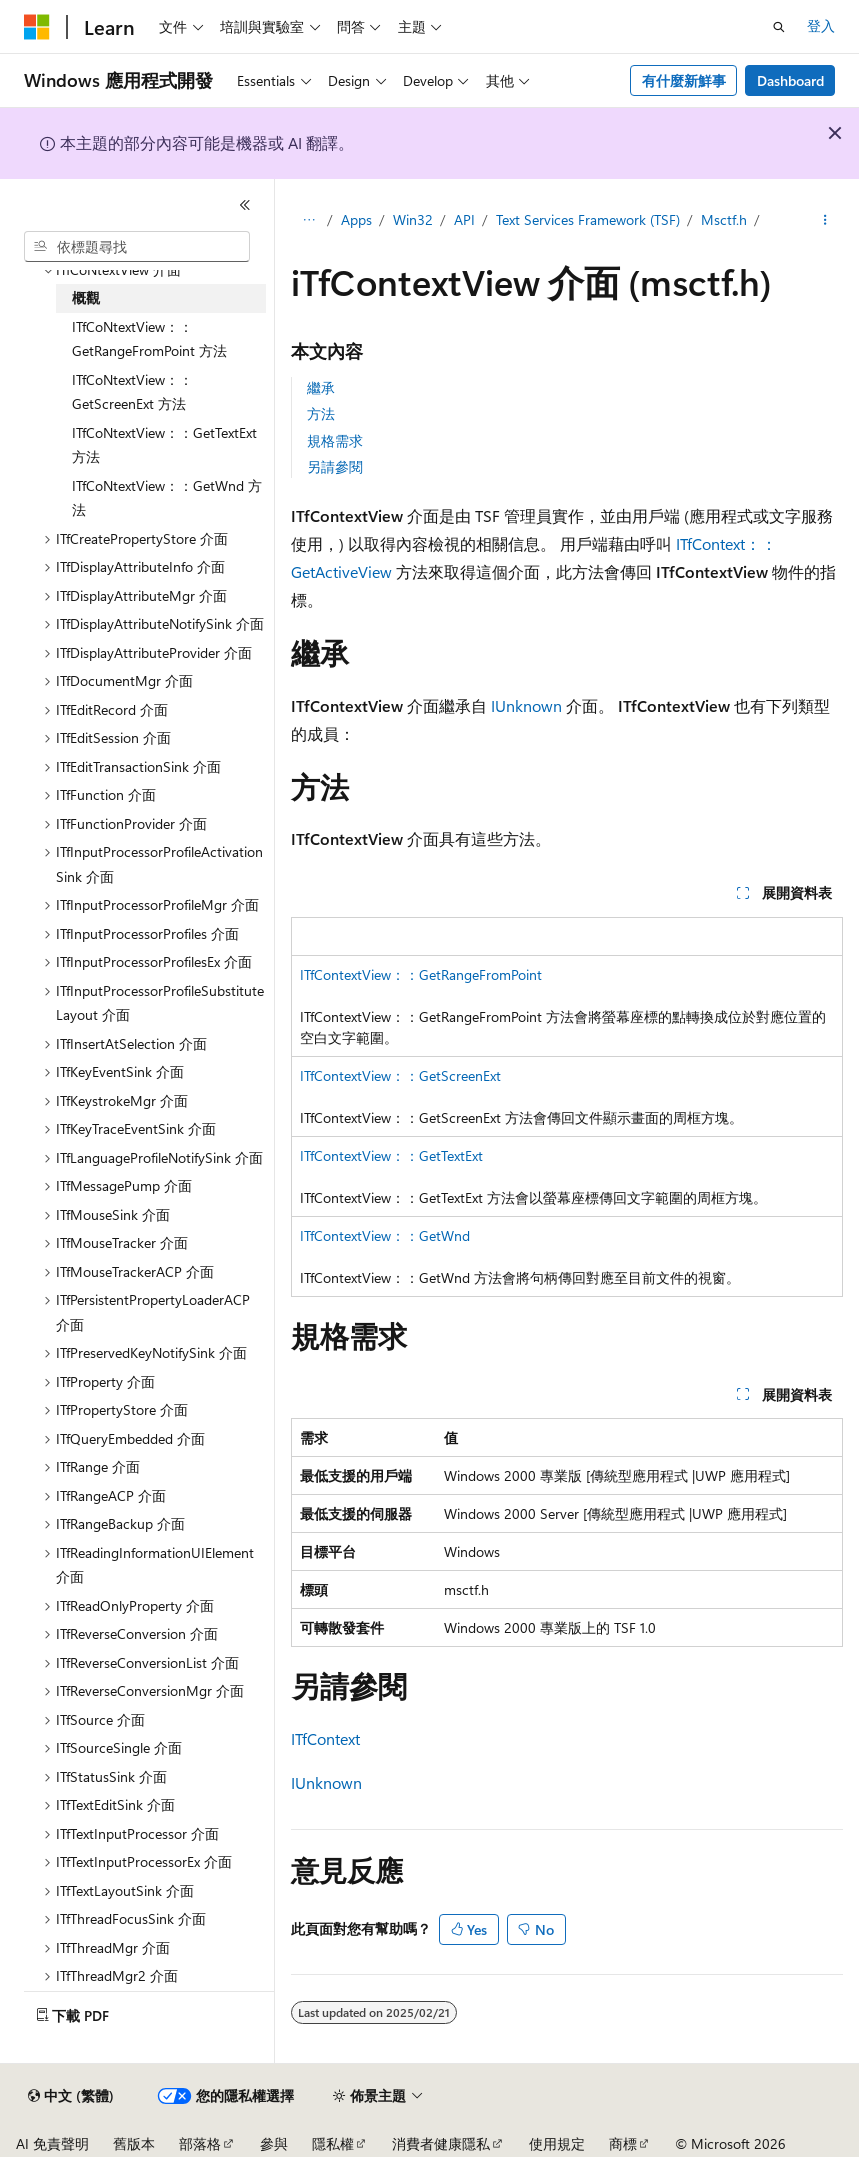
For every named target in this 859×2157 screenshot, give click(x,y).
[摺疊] (245, 205)
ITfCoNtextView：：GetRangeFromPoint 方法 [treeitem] (149, 339)
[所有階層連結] (308, 221)
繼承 (321, 387)
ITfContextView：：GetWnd (385, 1235)
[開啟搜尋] (779, 27)
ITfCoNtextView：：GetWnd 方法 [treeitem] (167, 498)
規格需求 (335, 440)
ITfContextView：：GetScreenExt (400, 1075)
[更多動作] (825, 221)
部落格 (200, 2143)
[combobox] (137, 247)
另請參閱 (335, 466)
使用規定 (557, 2143)
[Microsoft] (37, 27)
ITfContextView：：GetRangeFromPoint (421, 974)
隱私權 (333, 2143)
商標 (623, 2143)
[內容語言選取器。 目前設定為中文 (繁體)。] (71, 2096)
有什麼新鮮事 (684, 80)
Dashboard (790, 80)
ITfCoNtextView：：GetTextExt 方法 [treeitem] (164, 445)
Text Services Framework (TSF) (588, 219)
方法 (321, 413)
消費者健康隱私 (441, 2143)
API (464, 219)
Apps (356, 219)
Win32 (413, 219)
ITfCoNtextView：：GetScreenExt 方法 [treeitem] (132, 392)
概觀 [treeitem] (86, 297)
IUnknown (526, 705)
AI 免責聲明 (52, 2143)
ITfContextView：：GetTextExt (391, 1155)
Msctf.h (724, 219)
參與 (274, 2143)
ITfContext (325, 1738)
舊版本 (134, 2143)
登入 (821, 25)
